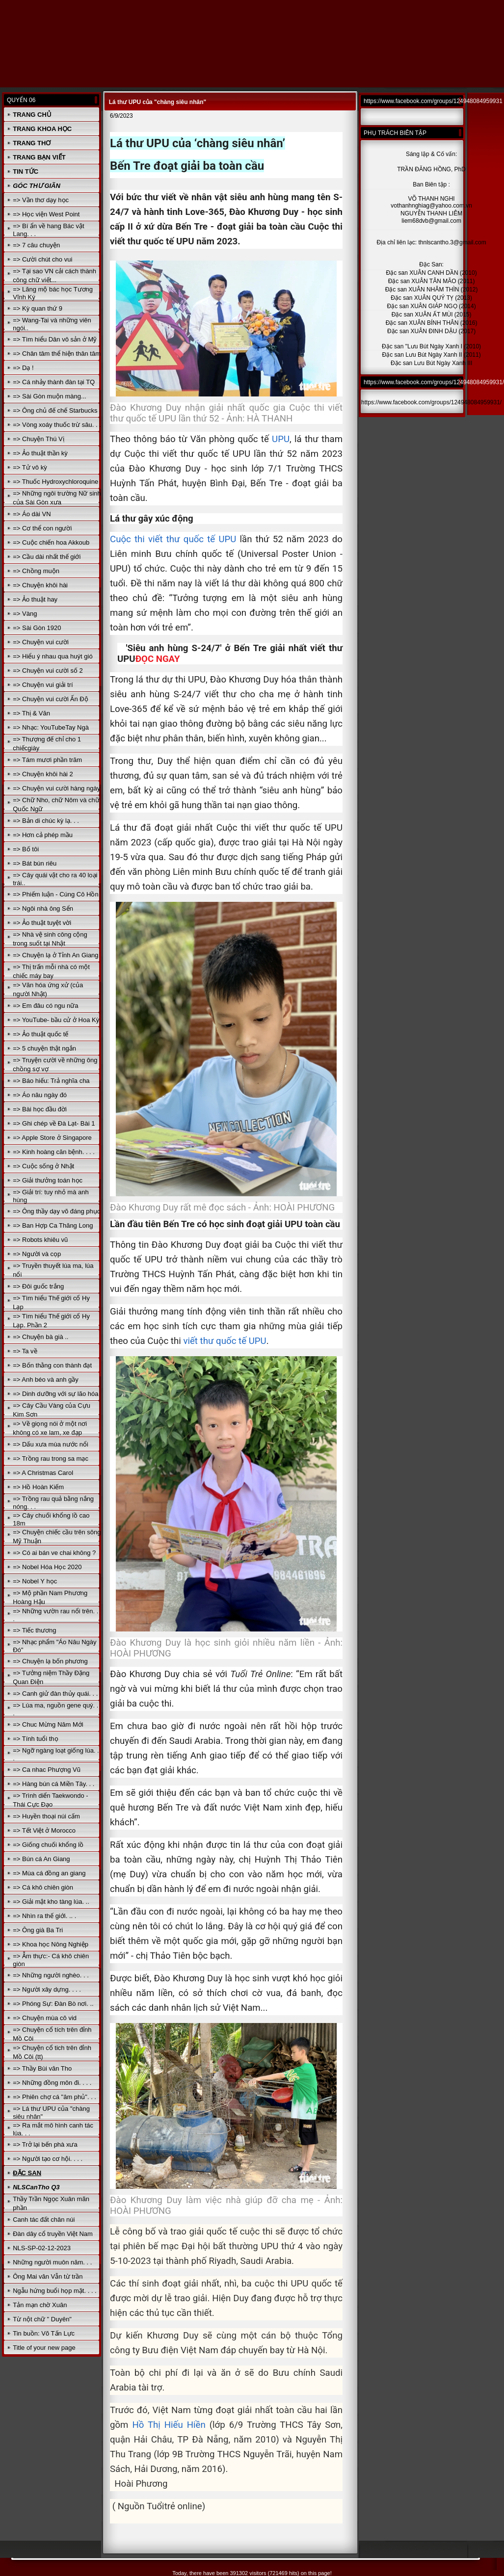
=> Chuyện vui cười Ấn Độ (50, 699)
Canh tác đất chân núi (44, 2219)
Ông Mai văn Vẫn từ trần (47, 2276)
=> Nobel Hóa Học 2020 (47, 1567)
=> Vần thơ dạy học (41, 200)
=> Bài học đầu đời (40, 1109)
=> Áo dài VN (32, 514)
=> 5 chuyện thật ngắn (44, 1048)
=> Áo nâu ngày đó (40, 1095)
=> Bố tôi (26, 849)
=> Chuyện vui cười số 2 (48, 670)
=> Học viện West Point (46, 214)
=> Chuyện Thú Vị (38, 439)
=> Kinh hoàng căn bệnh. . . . (54, 1152)
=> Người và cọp (37, 1254)
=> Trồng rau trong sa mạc (50, 1458)
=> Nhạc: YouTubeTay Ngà (51, 727)
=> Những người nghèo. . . (51, 1975)
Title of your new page (44, 2347)
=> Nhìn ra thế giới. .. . (44, 1915)
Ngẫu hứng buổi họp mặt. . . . (55, 2290)
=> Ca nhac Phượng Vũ (46, 1769)
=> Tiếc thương (34, 1630)
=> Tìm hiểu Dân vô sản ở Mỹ (55, 339)
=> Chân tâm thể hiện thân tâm (57, 353)
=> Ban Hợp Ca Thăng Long (53, 1225)
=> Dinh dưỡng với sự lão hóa (55, 1393)
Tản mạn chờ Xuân (40, 2305)
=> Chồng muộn (36, 571)
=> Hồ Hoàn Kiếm (38, 1487)
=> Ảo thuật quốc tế (40, 1034)
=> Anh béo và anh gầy (46, 1379)
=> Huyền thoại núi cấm (46, 1816)
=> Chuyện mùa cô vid (45, 2018)
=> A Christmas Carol (43, 1472)
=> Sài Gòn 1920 (37, 627)
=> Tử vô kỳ (30, 467)
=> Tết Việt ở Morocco (44, 1830)
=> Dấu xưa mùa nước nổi (50, 1444)
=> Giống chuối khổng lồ (48, 1844)
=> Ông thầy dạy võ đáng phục (56, 1211)
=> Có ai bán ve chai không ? (54, 1552)
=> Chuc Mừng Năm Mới (48, 1724)
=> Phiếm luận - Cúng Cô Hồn (55, 894)
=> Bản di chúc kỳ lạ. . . (46, 820)
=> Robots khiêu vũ (40, 1239)
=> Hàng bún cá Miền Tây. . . (53, 1783)
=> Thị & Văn (31, 713)
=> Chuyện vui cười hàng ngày (56, 788)
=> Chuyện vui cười (41, 642)
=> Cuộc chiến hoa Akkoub (51, 542)
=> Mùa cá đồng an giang (49, 1873)
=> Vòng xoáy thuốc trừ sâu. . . (57, 424)
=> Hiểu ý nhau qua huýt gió (52, 656)
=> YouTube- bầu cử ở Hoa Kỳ (56, 1020)
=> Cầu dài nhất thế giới (46, 556)
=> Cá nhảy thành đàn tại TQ (54, 382)
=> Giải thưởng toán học (47, 1180)
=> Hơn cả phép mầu (43, 835)
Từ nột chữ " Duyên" (42, 2319)
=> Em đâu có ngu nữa (45, 1005)
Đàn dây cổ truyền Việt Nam (53, 2233)
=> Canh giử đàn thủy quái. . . (55, 1693)
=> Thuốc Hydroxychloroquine (55, 481)
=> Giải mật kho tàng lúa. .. (51, 1901)
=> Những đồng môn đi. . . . (52, 2082)
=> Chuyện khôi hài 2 (43, 774)
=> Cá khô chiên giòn (43, 1887)
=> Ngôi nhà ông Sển (43, 908)
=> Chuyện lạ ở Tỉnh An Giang (55, 955)
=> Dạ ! (23, 367)
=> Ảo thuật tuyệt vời (42, 922)
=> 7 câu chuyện (36, 245)
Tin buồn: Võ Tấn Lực (44, 2333)
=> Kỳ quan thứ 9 (37, 308)
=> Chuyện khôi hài (40, 585)
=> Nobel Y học (35, 1581)
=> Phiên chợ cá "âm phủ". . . (54, 2097)
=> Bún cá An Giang (41, 1859)
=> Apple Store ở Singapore (52, 1137)
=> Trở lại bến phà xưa (45, 2144)
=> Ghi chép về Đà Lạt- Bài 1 (54, 1123)
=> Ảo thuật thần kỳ (40, 453)
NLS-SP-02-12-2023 (42, 2248)
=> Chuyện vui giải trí (43, 684)
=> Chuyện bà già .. (40, 1337)
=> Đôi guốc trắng (38, 1286)
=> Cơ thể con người (42, 528)
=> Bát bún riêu (34, 863)
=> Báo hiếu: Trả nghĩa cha (51, 1080)
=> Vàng (25, 613)
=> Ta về (25, 1351)
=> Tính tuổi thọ (35, 1738)
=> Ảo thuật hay (35, 599)
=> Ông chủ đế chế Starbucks (55, 410)
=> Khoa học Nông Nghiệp (50, 1944)
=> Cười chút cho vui (42, 259)
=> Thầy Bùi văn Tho (42, 2068)
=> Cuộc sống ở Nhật (43, 1166)
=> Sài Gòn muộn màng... (49, 396)
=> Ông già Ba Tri (38, 1930)
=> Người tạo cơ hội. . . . (47, 2158)
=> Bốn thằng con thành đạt (52, 1365)
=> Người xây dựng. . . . (47, 1989)
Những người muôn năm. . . (52, 2262)
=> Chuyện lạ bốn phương (50, 1661)
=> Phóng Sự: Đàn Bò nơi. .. (53, 2003)
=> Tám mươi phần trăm (47, 759)
